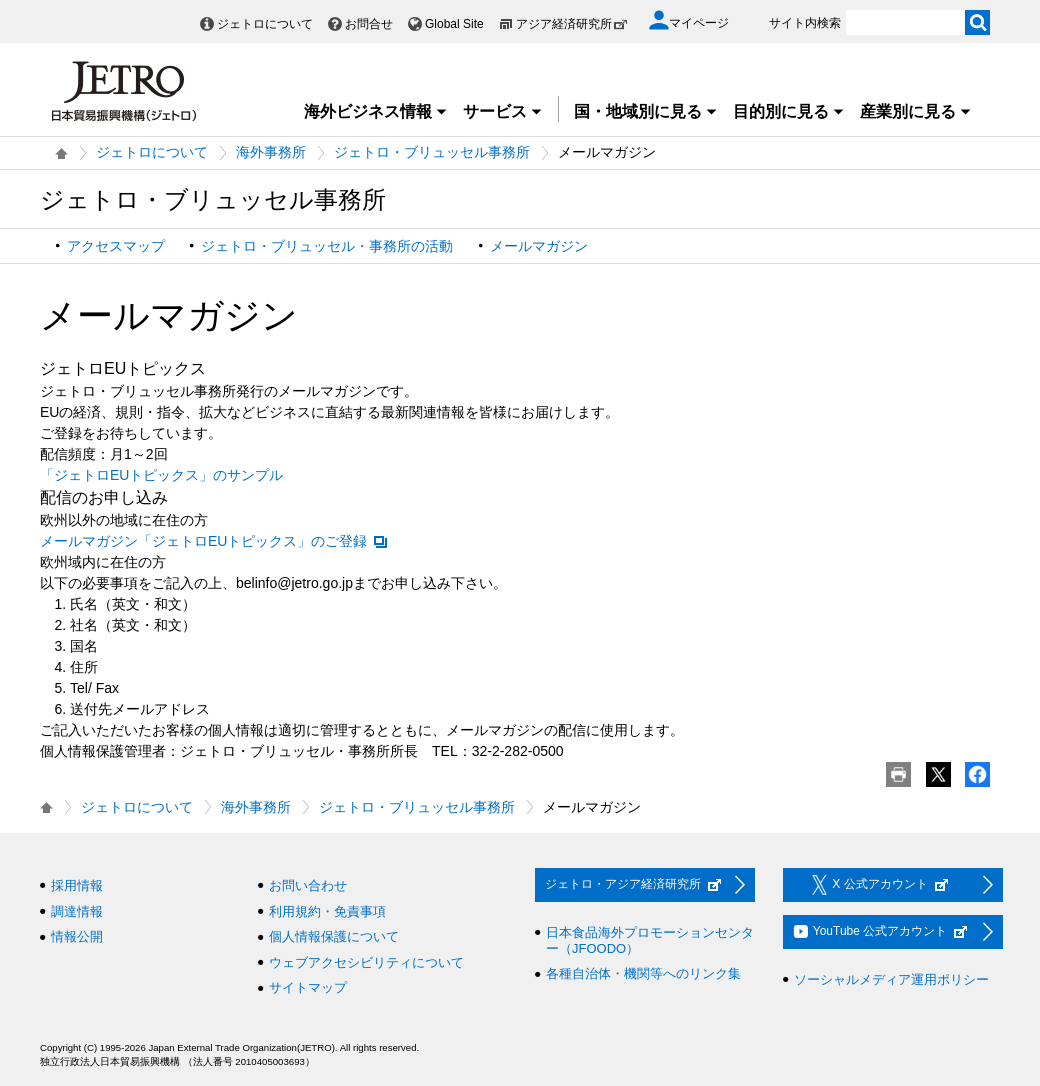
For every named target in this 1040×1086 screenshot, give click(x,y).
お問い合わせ (308, 885)
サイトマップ (308, 987)
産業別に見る (916, 111)
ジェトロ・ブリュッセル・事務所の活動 (327, 246)
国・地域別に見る (646, 111)
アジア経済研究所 (572, 24)
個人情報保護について (334, 936)
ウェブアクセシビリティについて (366, 962)
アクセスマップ (116, 246)
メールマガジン (539, 246)
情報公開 (77, 936)
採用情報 (77, 885)
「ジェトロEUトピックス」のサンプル (161, 475)
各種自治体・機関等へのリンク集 (643, 973)
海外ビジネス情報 (376, 111)
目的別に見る (789, 111)
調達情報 (77, 911)
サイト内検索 (805, 23)
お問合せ (369, 24)
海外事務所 (271, 152)
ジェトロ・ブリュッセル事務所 (432, 152)
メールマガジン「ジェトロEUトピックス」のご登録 (214, 541)
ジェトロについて (265, 24)
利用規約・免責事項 (327, 911)
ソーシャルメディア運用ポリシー (891, 979)
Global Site (454, 24)
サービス (503, 111)
